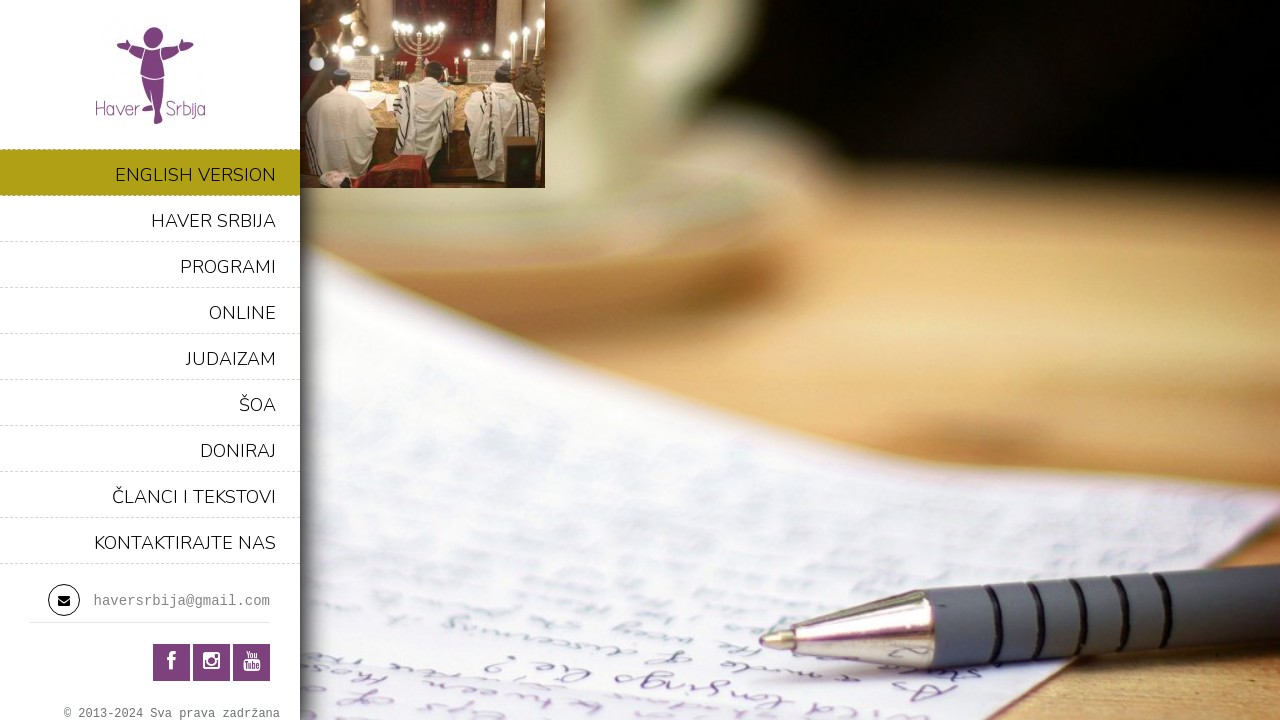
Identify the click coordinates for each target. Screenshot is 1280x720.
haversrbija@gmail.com (182, 601)
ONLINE (242, 313)
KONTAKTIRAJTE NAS (185, 543)
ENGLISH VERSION (195, 175)
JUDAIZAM (231, 359)
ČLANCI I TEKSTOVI (194, 497)
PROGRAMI (228, 267)
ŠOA (257, 405)
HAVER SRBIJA (213, 221)
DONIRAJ (238, 451)
